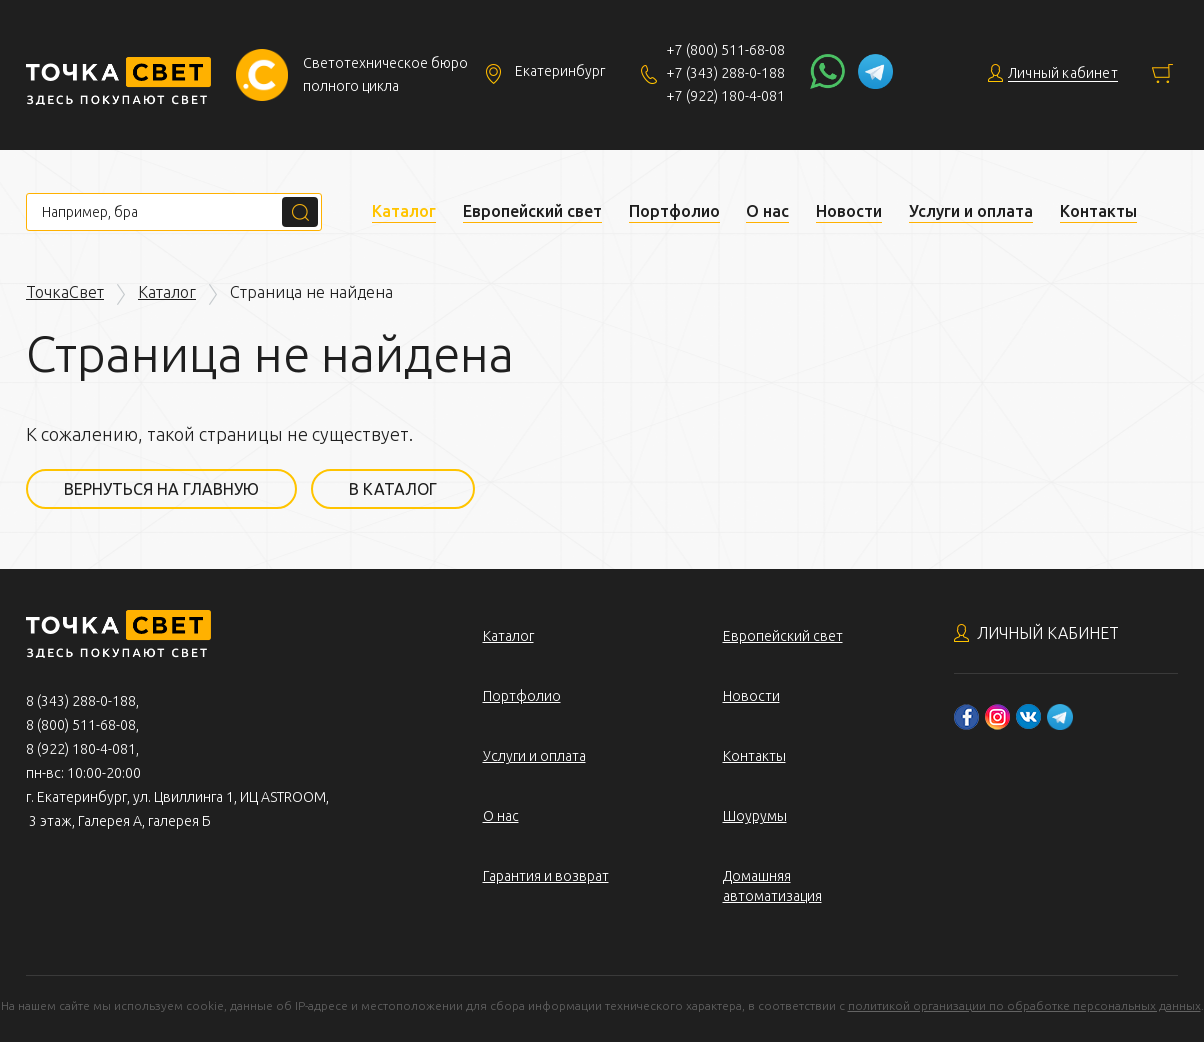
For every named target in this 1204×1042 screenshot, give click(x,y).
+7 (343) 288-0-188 (725, 73)
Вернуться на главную (161, 489)
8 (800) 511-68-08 (81, 725)
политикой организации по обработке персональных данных (1024, 1005)
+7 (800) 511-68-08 (725, 50)
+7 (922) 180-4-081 (725, 96)
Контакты (1098, 211)
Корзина (1162, 73)
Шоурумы (755, 816)
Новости (849, 211)
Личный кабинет (1048, 633)
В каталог (393, 489)
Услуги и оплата (971, 211)
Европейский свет (532, 211)
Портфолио (674, 211)
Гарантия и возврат (546, 876)
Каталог (404, 211)
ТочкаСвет (65, 292)
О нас (767, 211)
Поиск (300, 212)
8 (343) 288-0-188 (81, 701)
